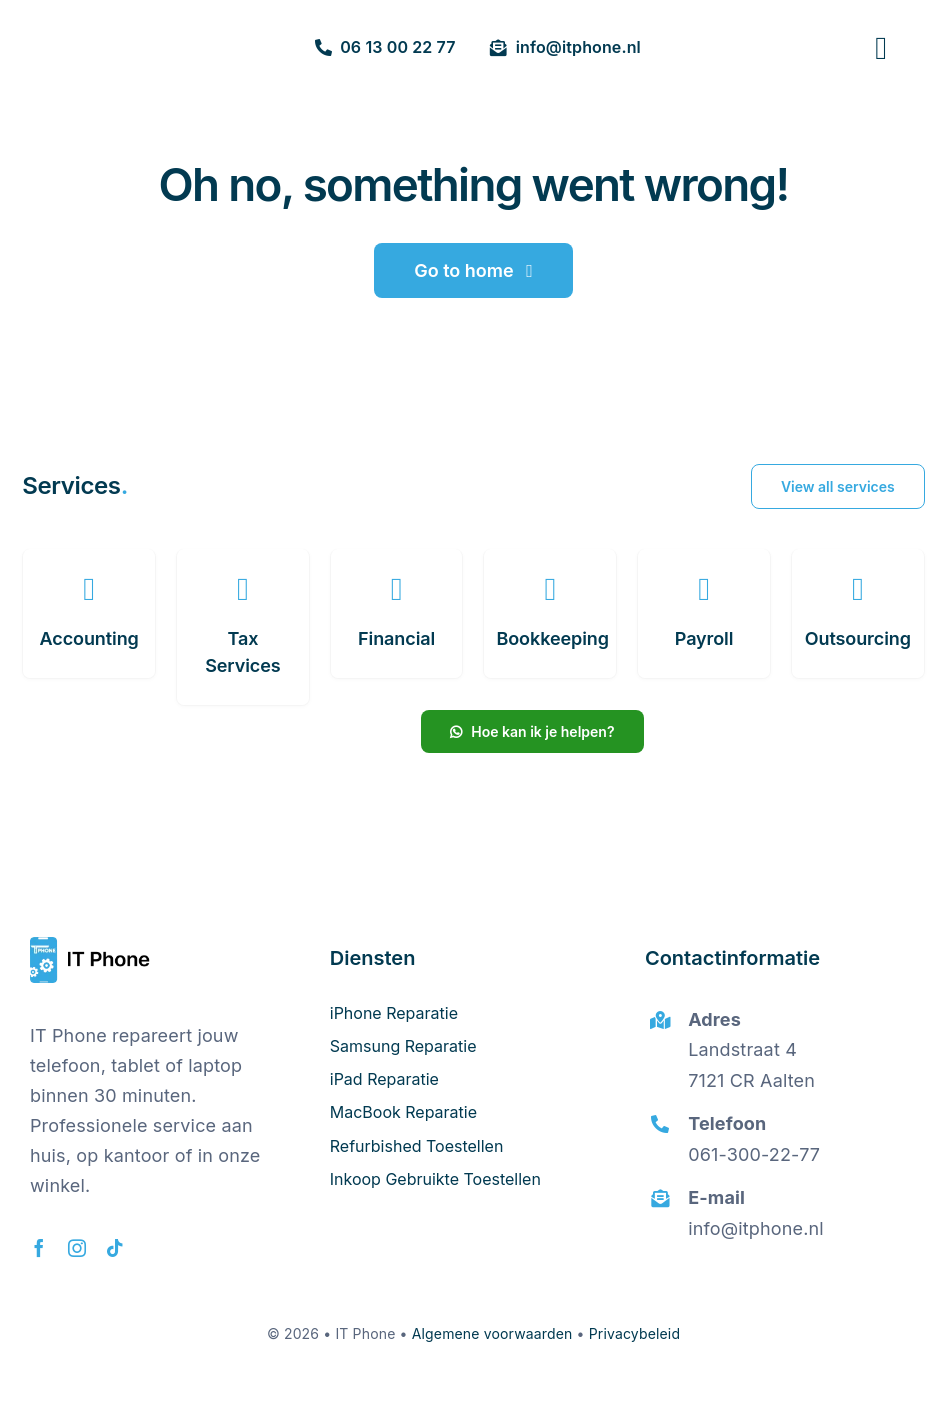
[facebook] (39, 1248)
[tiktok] (115, 1248)
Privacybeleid (634, 1333)
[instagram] (77, 1248)
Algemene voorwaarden (492, 1333)
